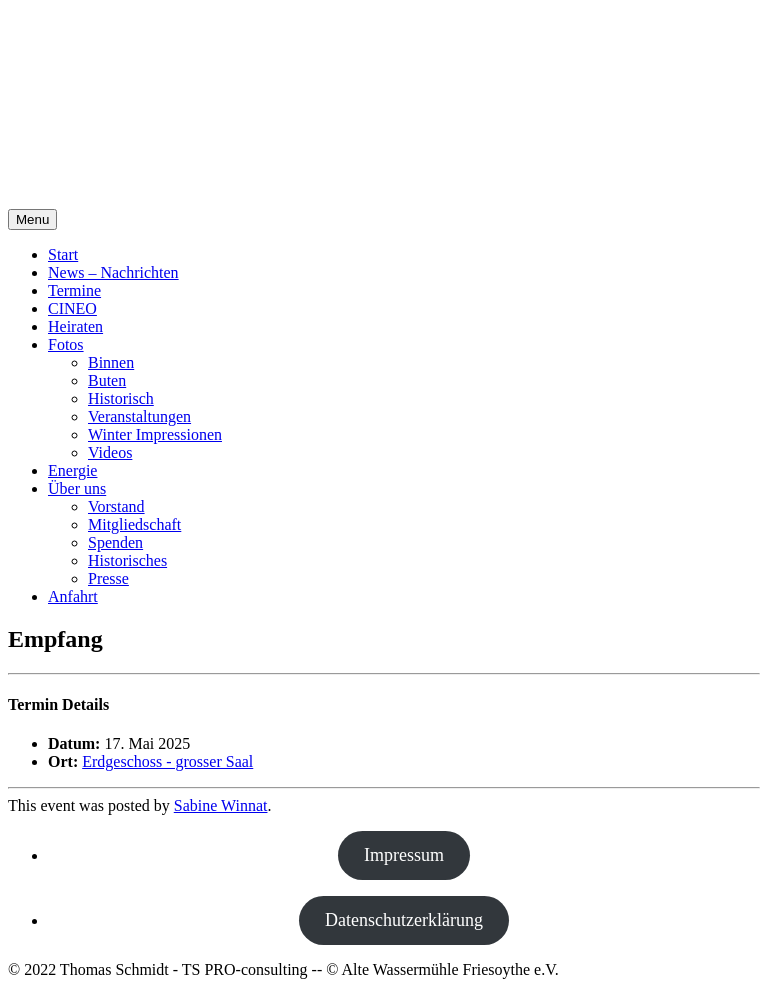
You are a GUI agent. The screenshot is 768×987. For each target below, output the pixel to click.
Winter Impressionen (155, 434)
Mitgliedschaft (134, 524)
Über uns (77, 488)
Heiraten (75, 326)
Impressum (404, 855)
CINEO (72, 308)
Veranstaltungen (139, 416)
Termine (74, 290)
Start (63, 254)
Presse (108, 578)
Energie (72, 470)
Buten (107, 380)
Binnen (111, 362)
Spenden (115, 542)
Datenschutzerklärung (404, 920)
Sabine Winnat (221, 805)
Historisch (121, 398)
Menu (32, 219)
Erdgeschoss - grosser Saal (167, 761)
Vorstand (116, 506)
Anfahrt (73, 596)
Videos (110, 452)
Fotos (66, 344)
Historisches (127, 560)
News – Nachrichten (113, 272)
